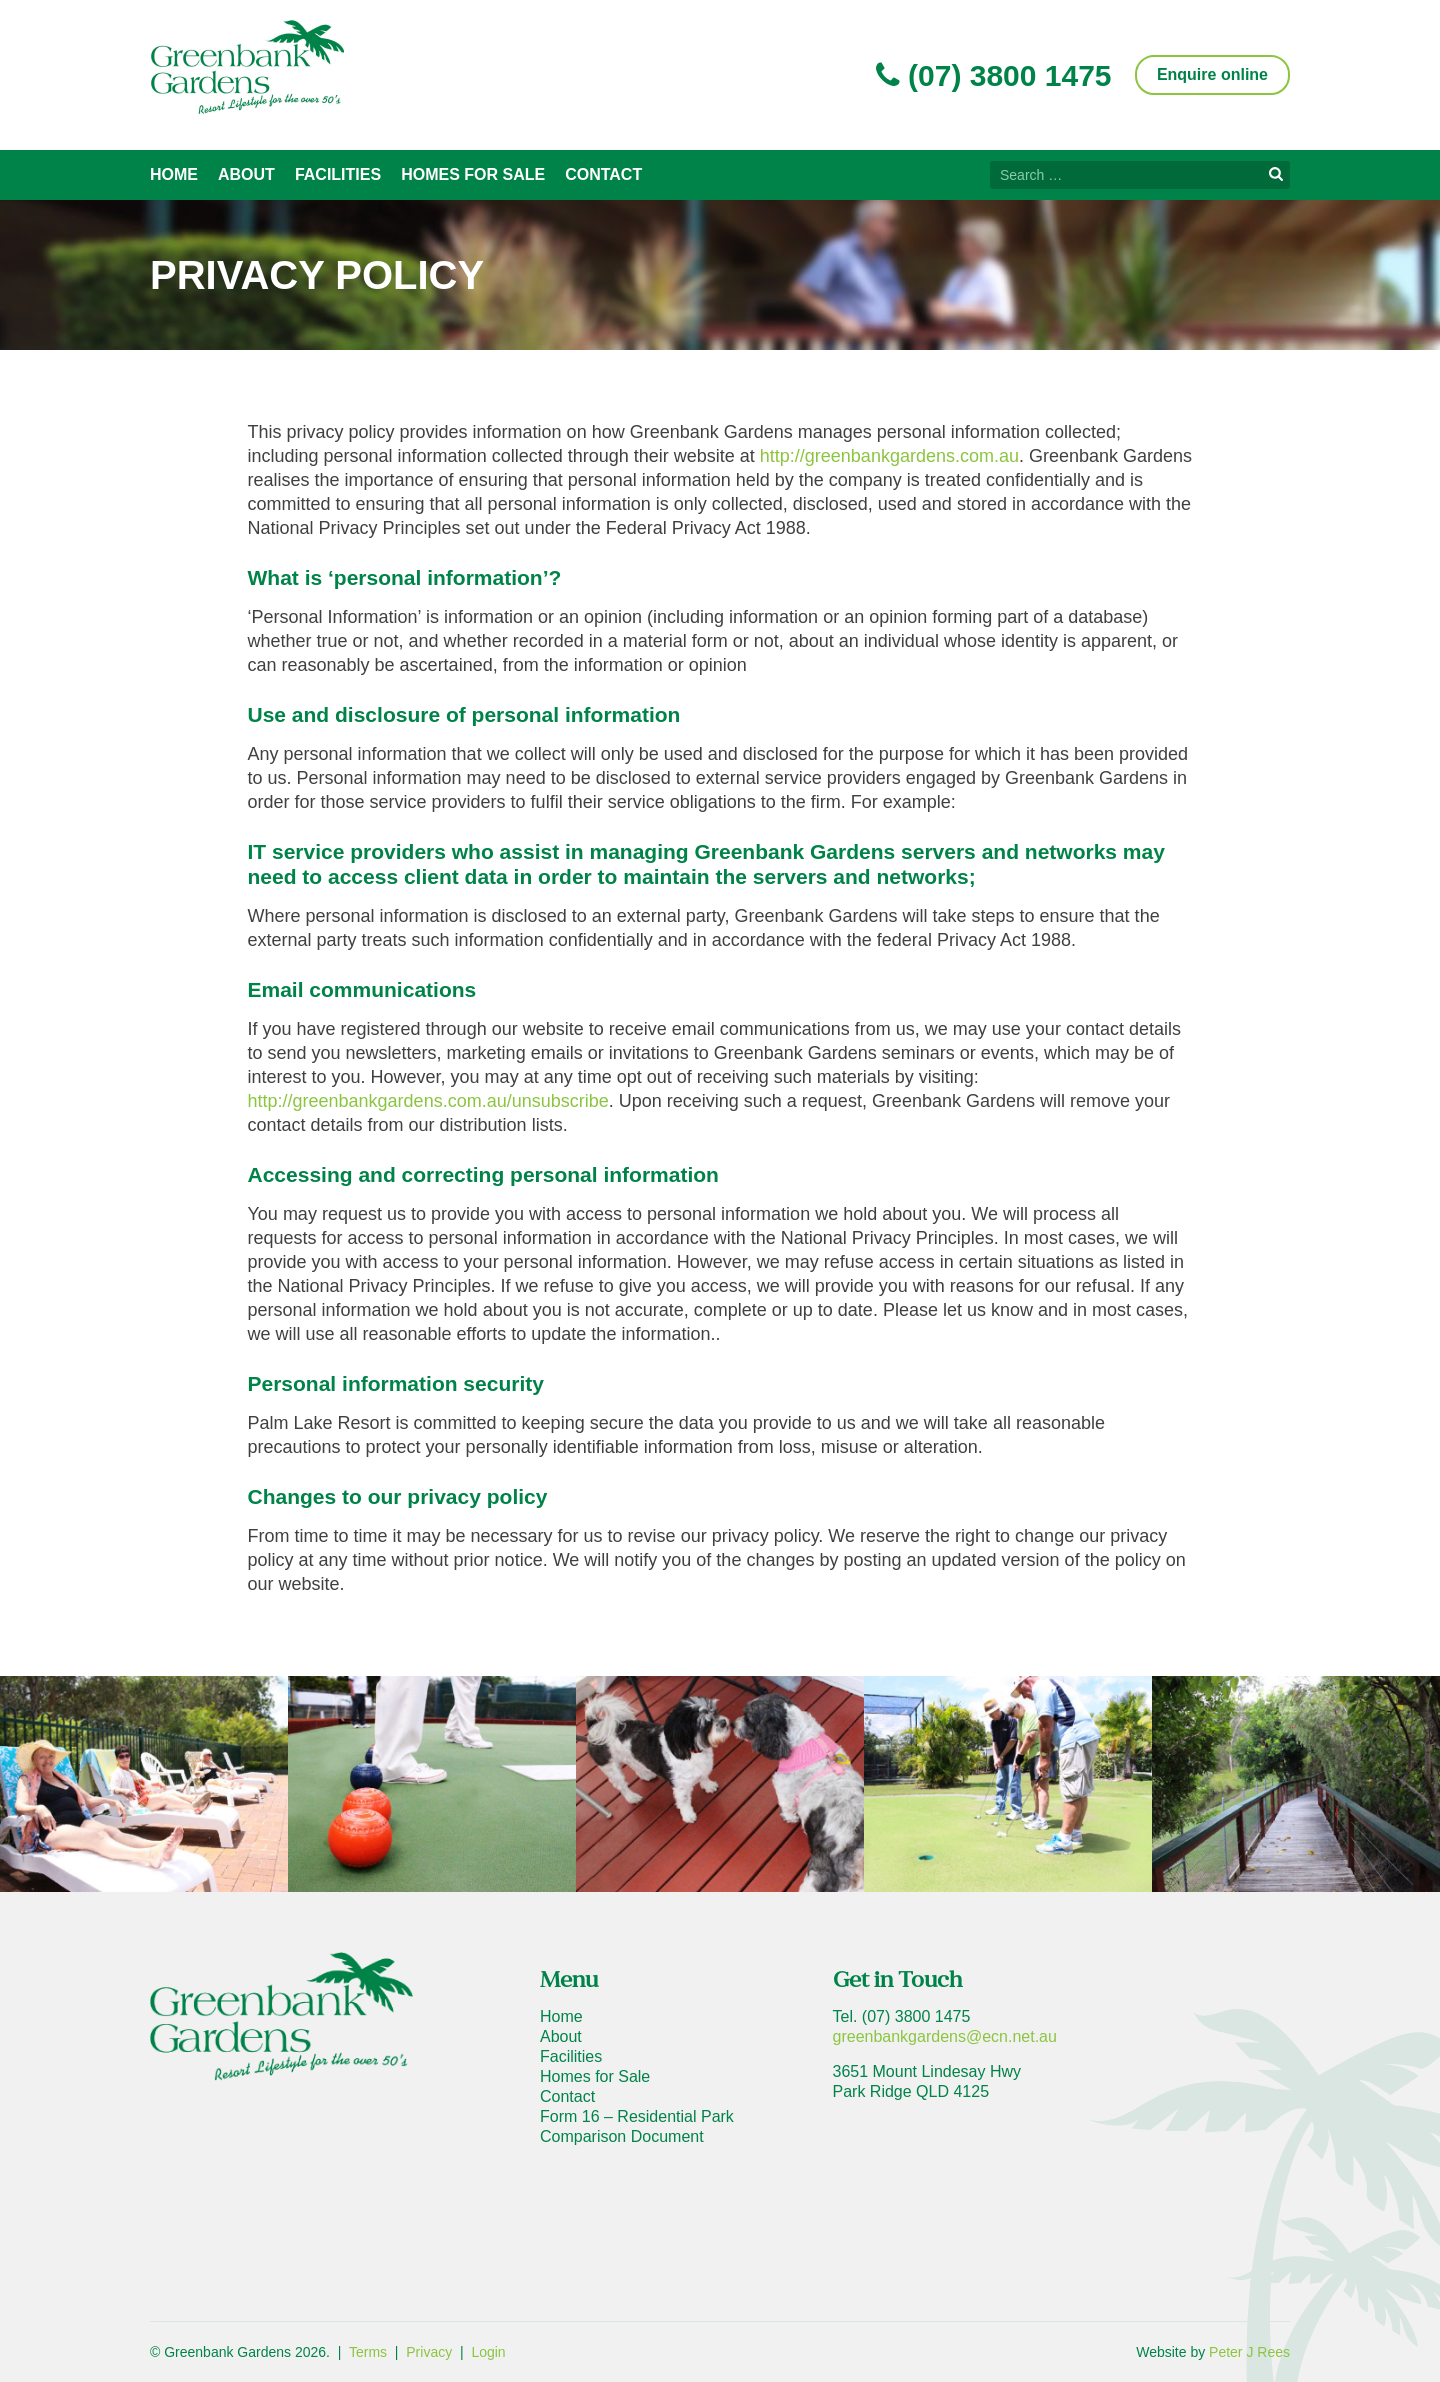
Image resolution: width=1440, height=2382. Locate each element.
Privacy (429, 2352)
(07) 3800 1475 (994, 75)
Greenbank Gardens (247, 67)
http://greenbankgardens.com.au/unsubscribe (428, 1101)
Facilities (338, 174)
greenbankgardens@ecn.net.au (945, 2036)
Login (488, 2352)
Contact (603, 174)
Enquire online (1212, 74)
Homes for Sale (473, 174)
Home (174, 174)
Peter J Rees (1249, 2352)
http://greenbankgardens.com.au (889, 456)
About (246, 174)
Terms (368, 2352)
